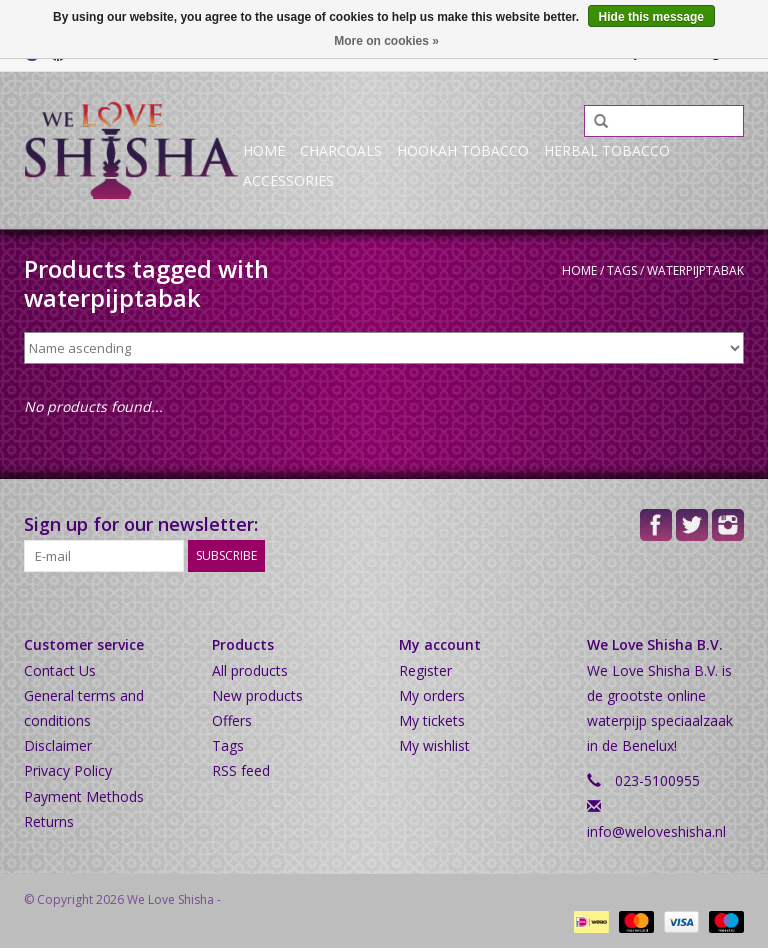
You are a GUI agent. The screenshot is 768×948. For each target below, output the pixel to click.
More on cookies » (386, 41)
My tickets (432, 720)
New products (257, 695)
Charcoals (341, 150)
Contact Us (60, 670)
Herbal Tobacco (607, 150)
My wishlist (434, 745)
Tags (622, 270)
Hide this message (651, 17)
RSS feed (241, 770)
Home (264, 150)
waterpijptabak (695, 270)
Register (425, 670)
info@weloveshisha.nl (656, 831)
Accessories (288, 180)
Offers (232, 720)
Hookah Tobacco (463, 150)
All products (250, 670)
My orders (432, 695)
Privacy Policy (68, 770)
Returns (49, 821)
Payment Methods (84, 796)
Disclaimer (58, 745)
